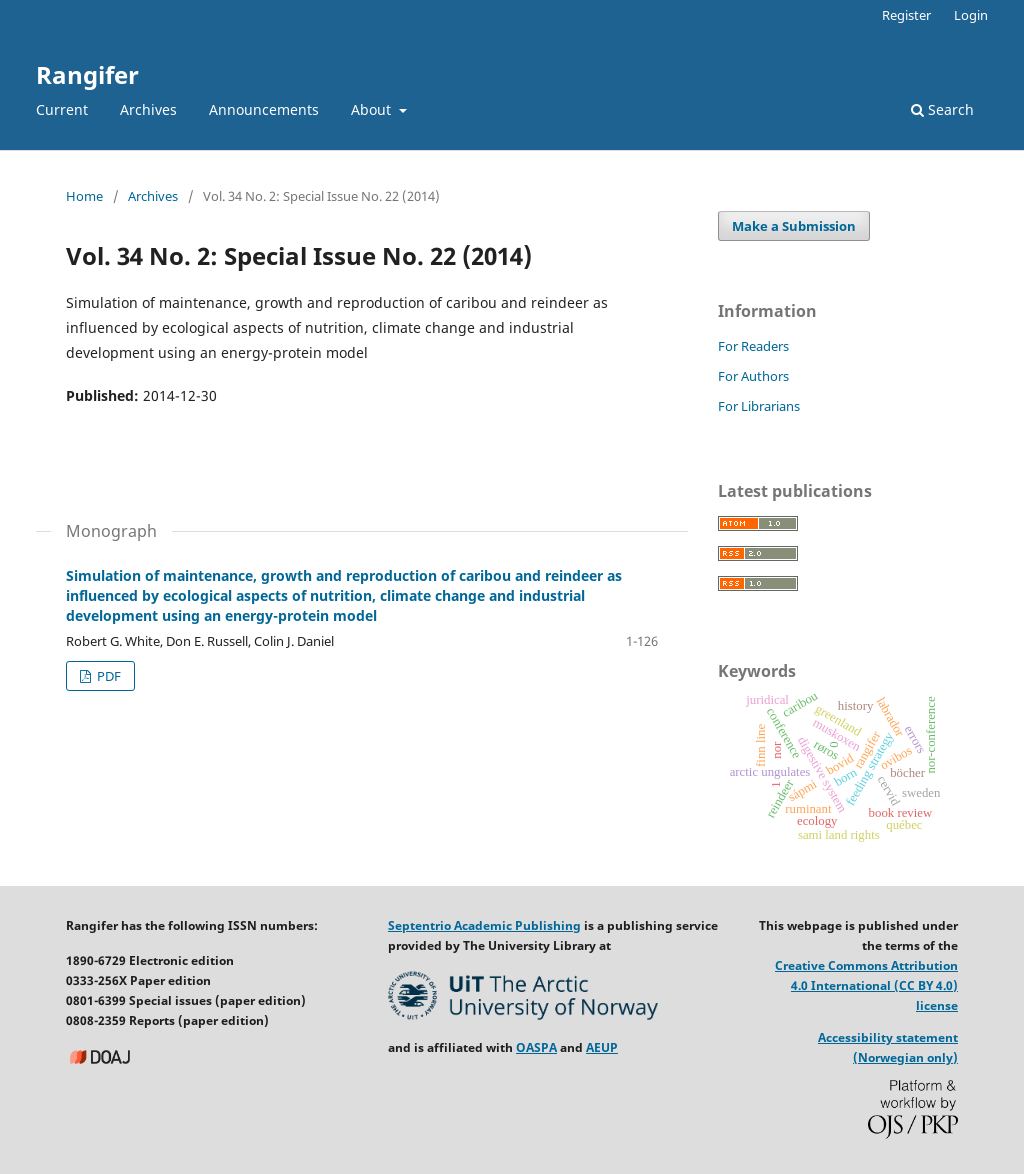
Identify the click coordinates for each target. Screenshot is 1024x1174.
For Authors (753, 376)
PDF (107, 676)
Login (971, 15)
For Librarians (759, 406)
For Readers (753, 346)
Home (84, 196)
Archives (148, 109)
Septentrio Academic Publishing (484, 925)
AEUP (602, 1047)
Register (906, 15)
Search (942, 109)
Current (62, 109)
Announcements (264, 109)
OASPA (536, 1047)
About (373, 109)
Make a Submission (794, 226)
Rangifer (87, 74)
